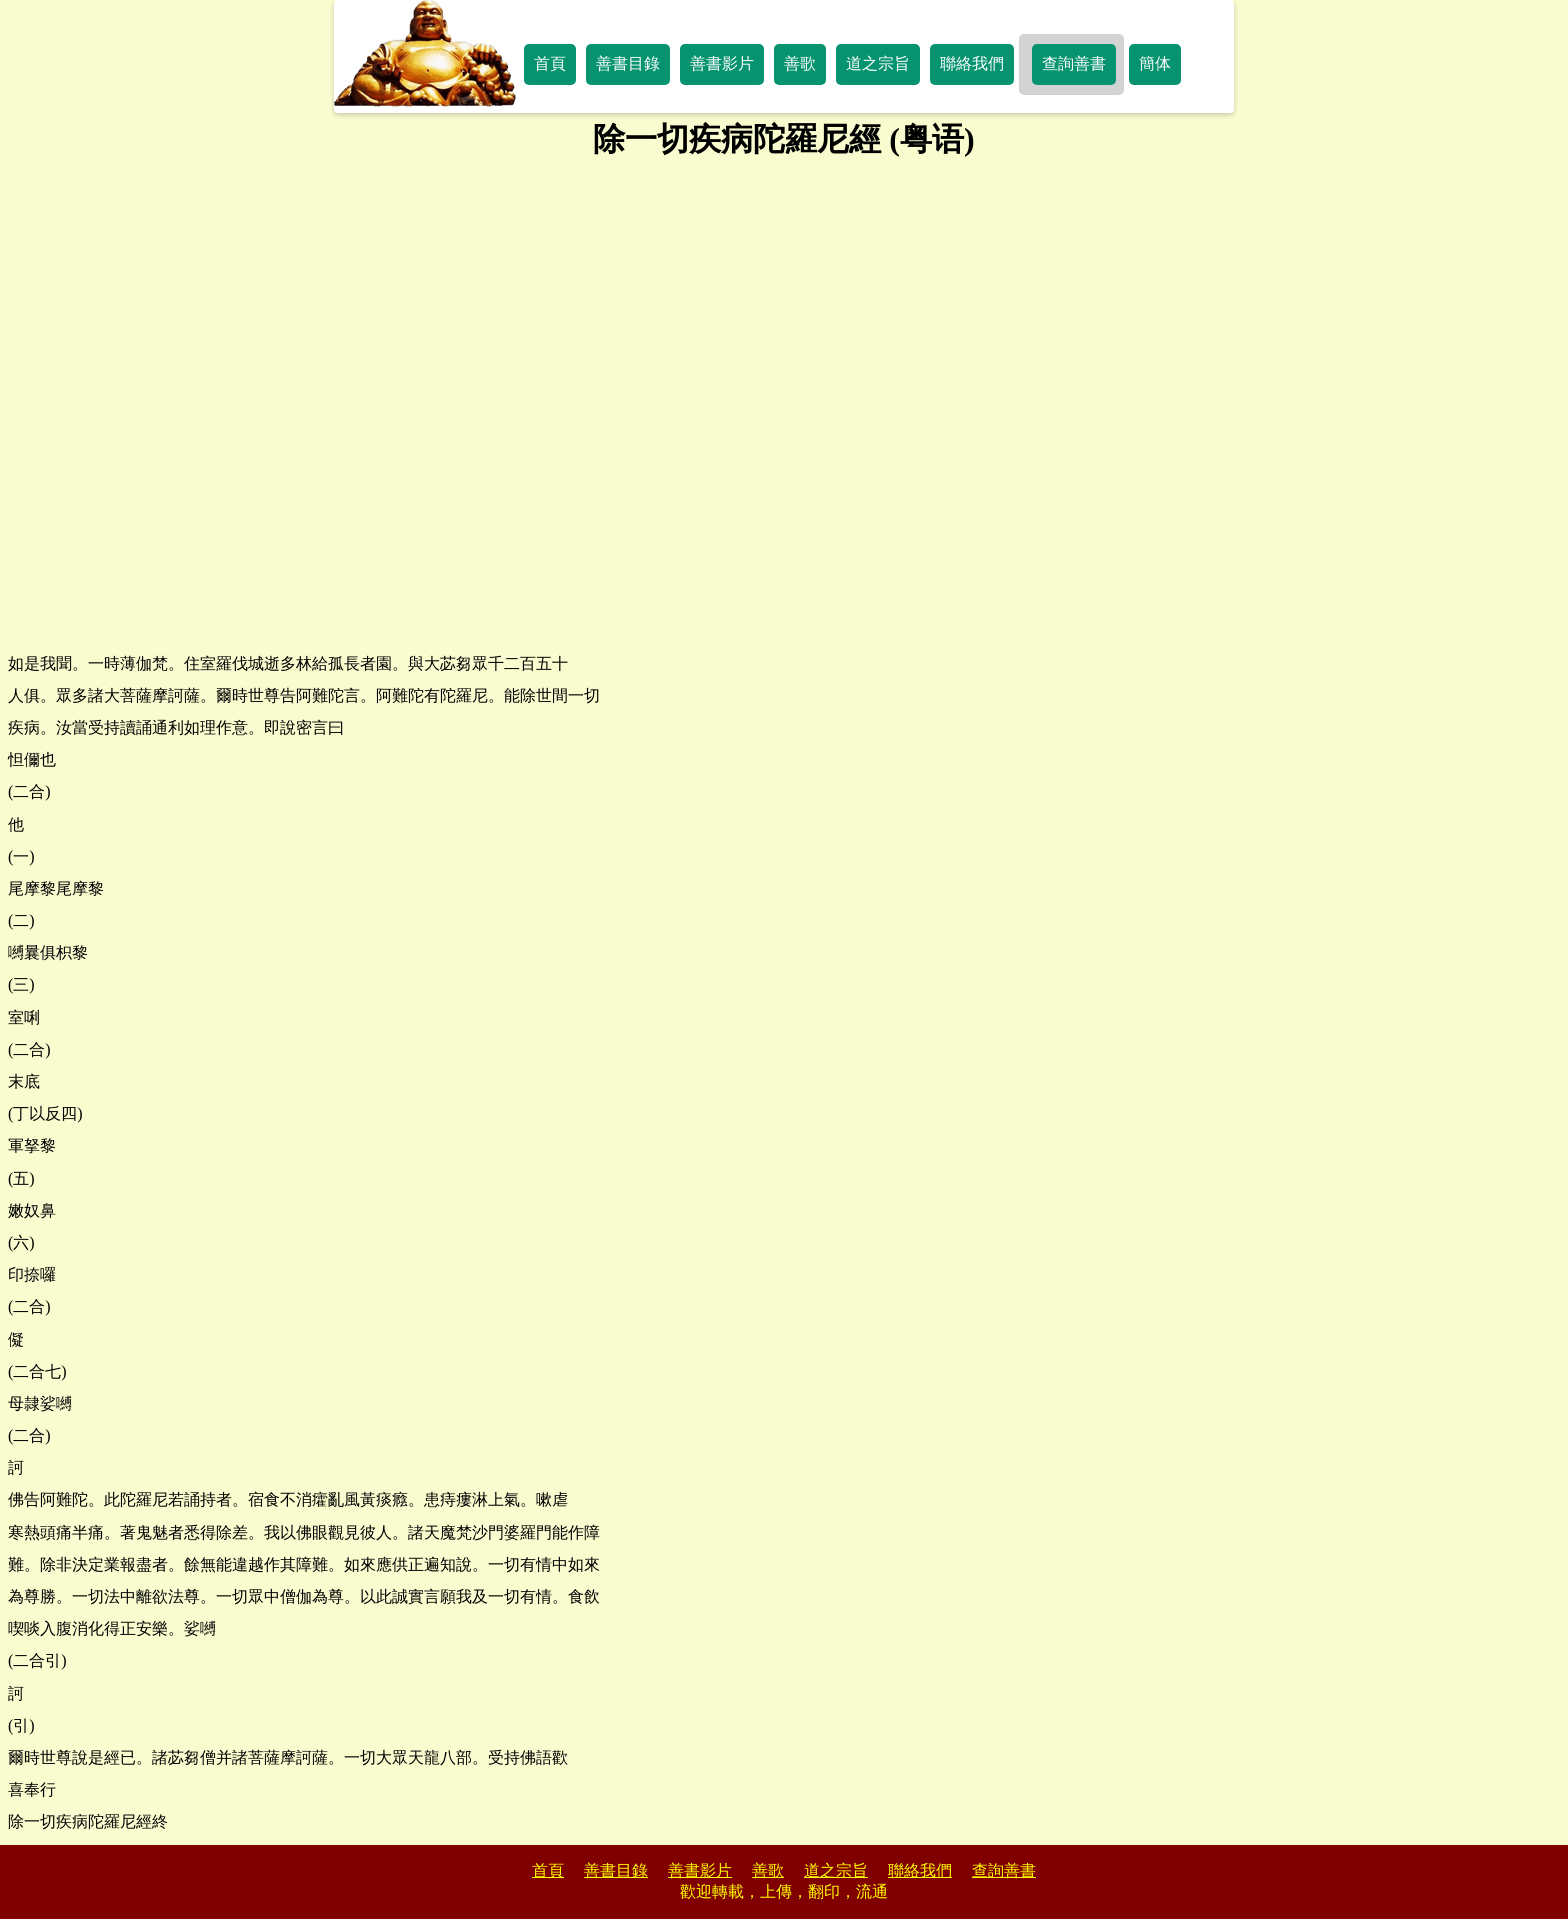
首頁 (550, 63)
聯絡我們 (972, 63)
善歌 (800, 63)
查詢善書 (1074, 63)
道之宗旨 (878, 63)
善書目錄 (628, 63)
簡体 (1155, 63)
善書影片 (722, 63)
